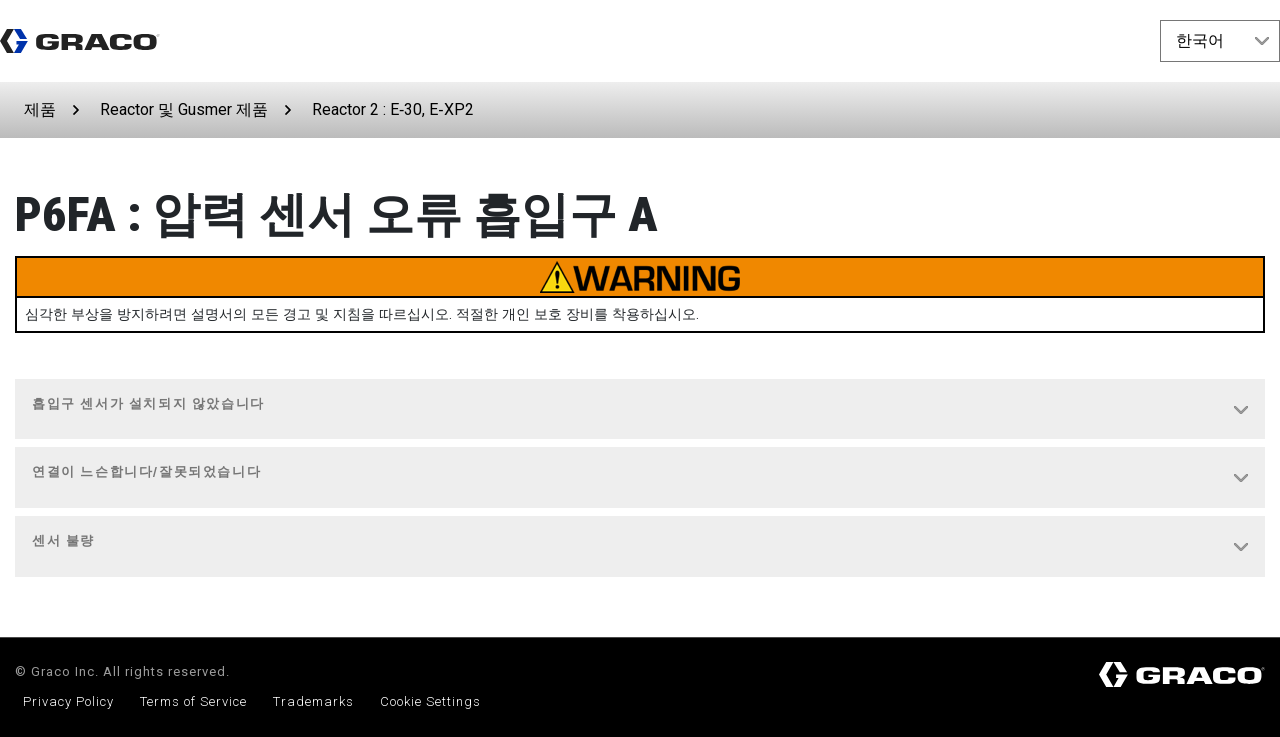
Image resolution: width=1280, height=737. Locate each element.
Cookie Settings (430, 701)
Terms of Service (193, 701)
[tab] (640, 410)
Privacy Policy (68, 701)
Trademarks (313, 701)
